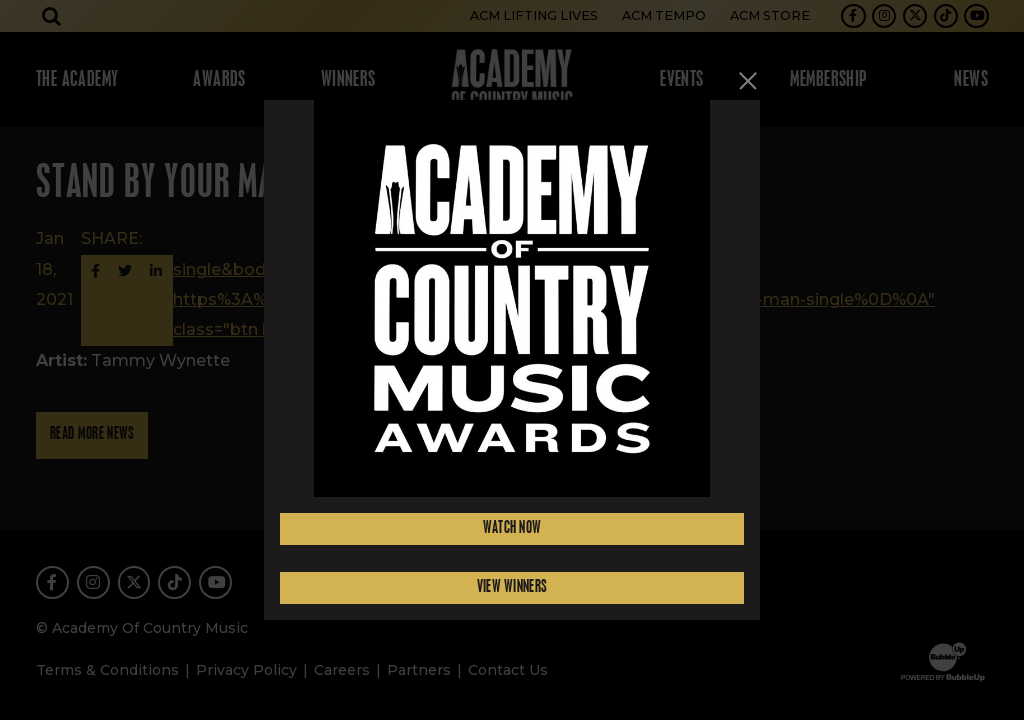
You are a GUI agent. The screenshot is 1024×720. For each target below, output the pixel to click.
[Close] (748, 80)
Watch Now (512, 528)
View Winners (512, 587)
